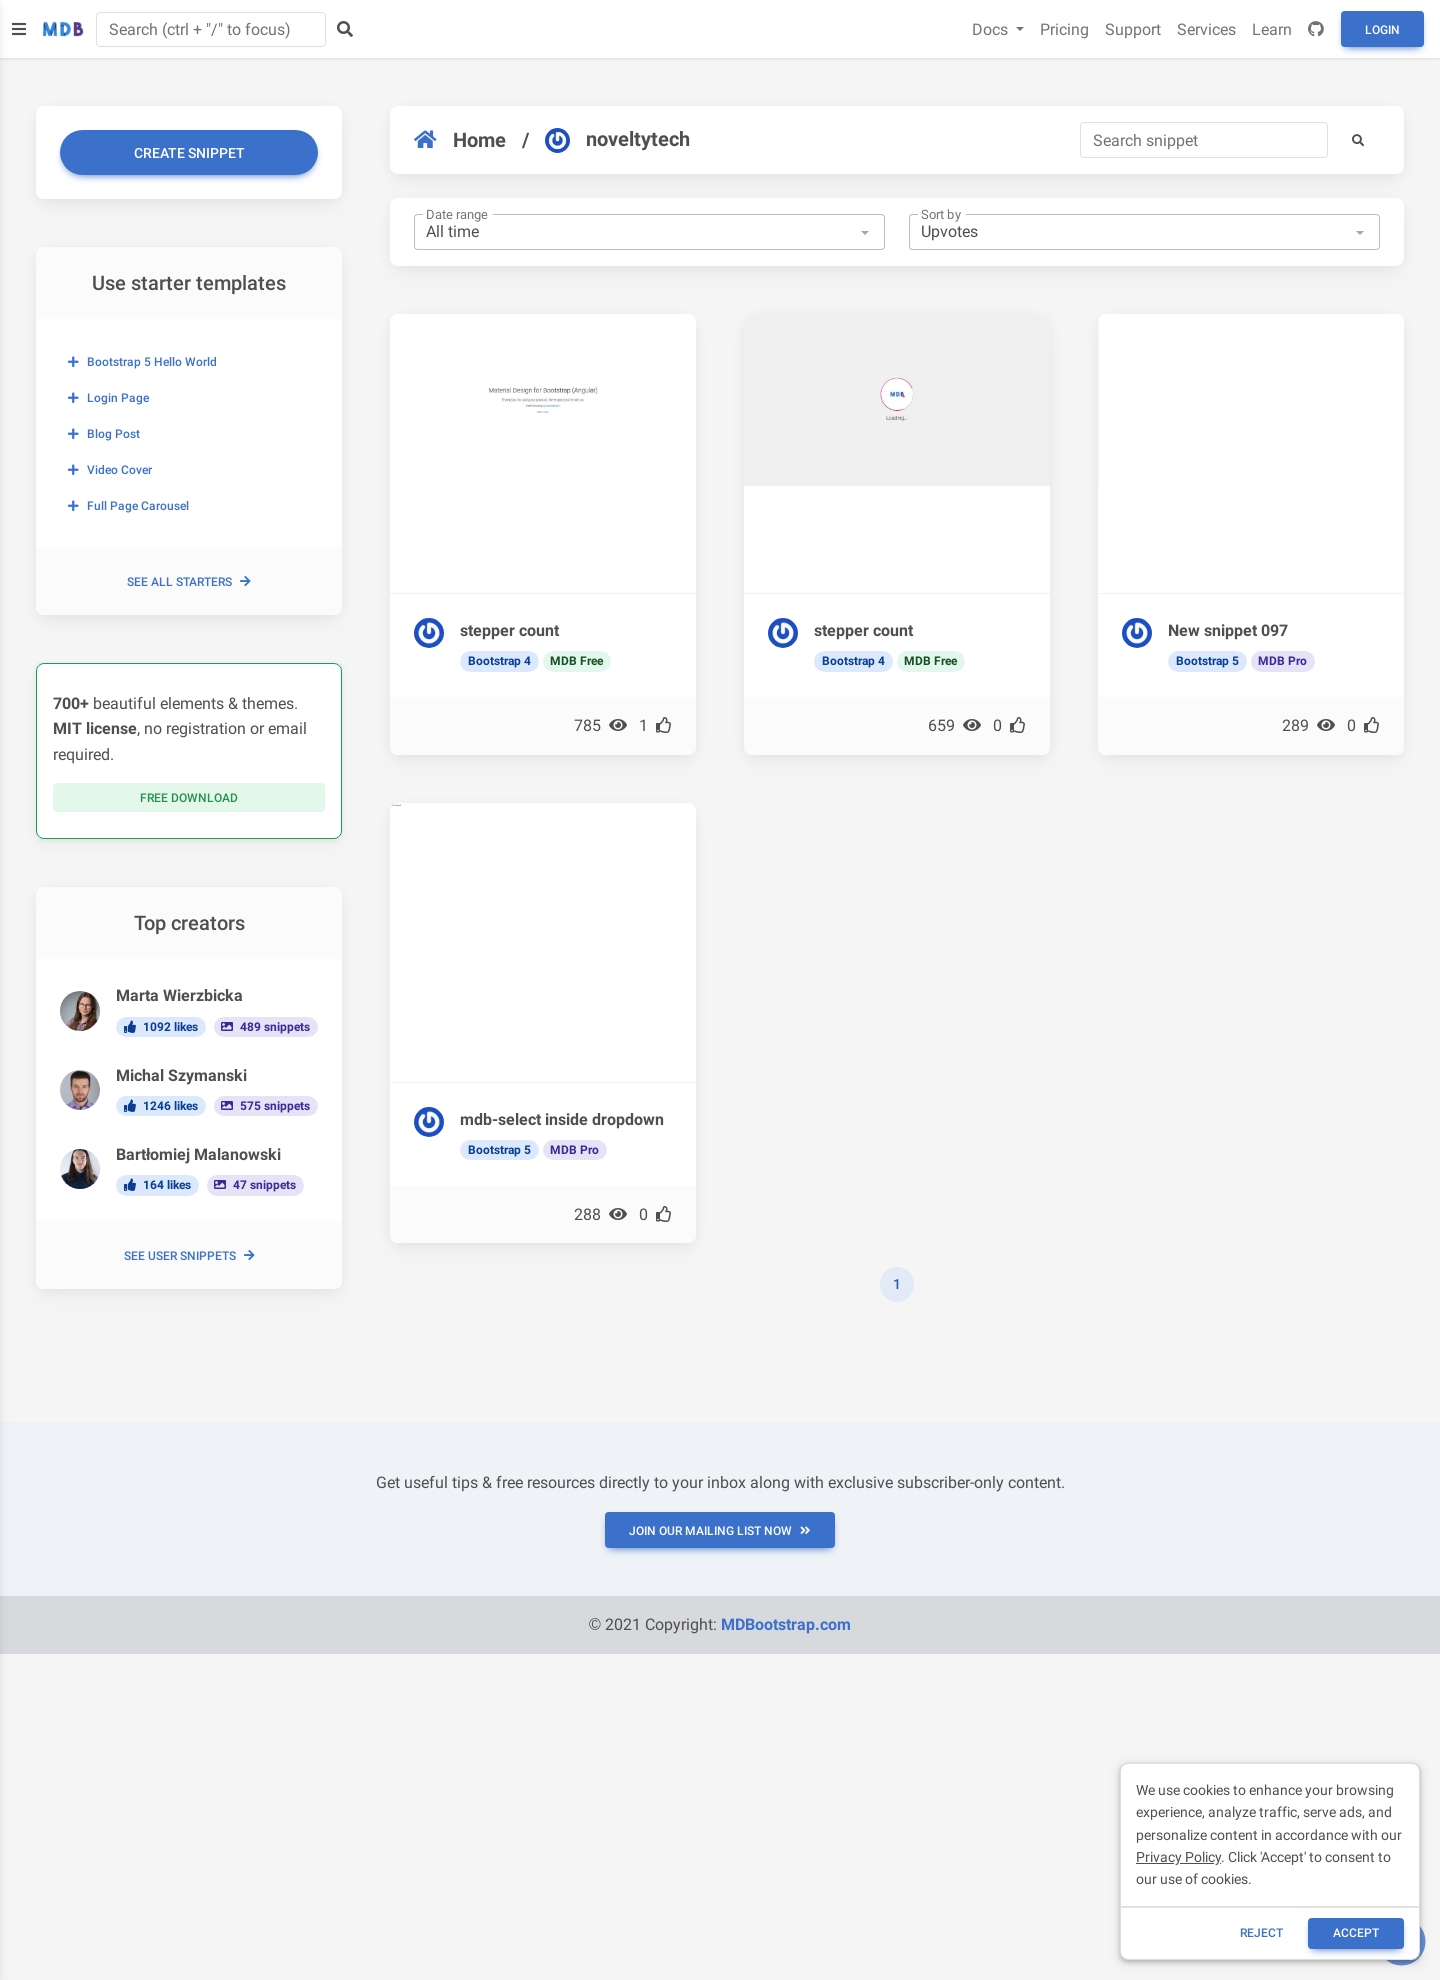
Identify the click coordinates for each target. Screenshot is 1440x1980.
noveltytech (617, 140)
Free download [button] (189, 798)
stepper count (509, 630)
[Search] (1204, 140)
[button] (1358, 140)
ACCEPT (1356, 1933)
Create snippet (189, 153)
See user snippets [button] (189, 1256)
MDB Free (576, 661)
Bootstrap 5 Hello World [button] (142, 362)
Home (460, 140)
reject (1261, 1933)
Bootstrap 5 (1207, 661)
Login (1382, 30)
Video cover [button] (110, 470)
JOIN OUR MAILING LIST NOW (720, 1531)
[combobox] (649, 232)
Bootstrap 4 (499, 661)
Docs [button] (992, 29)
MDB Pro (1282, 661)
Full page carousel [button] (128, 506)
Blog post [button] (104, 434)
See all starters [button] (189, 582)
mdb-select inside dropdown (562, 1119)
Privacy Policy (1178, 1857)
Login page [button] (108, 398)
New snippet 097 (1228, 630)
